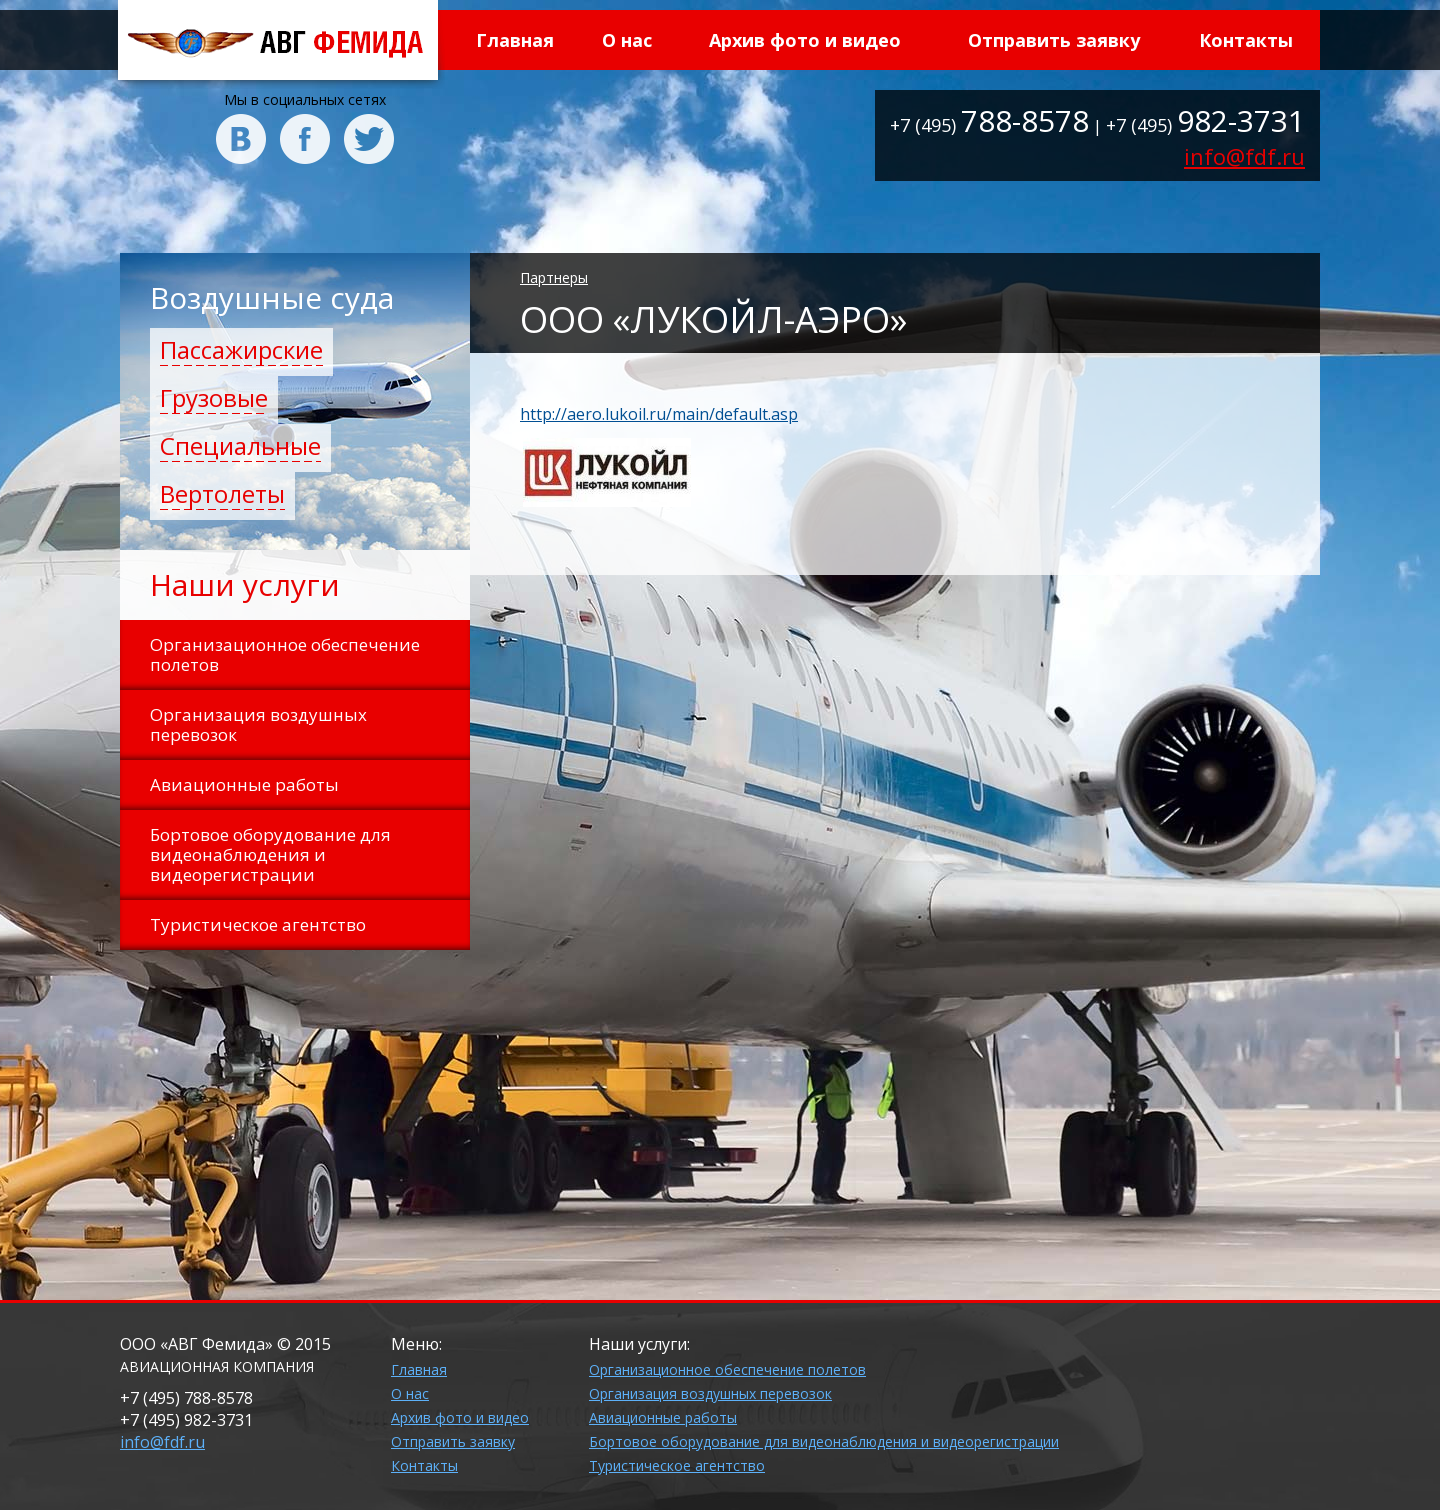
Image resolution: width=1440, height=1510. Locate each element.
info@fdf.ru (1244, 156)
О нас (627, 40)
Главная (515, 40)
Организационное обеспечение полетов (727, 1369)
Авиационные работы (663, 1417)
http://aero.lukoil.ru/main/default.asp (659, 414)
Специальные (240, 445)
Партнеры (554, 277)
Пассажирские (241, 349)
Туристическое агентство (677, 1465)
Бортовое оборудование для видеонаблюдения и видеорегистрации (824, 1441)
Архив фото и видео (805, 40)
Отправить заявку (1054, 40)
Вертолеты (222, 493)
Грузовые (214, 397)
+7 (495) (989, 125)
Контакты (1246, 40)
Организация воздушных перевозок (710, 1393)
